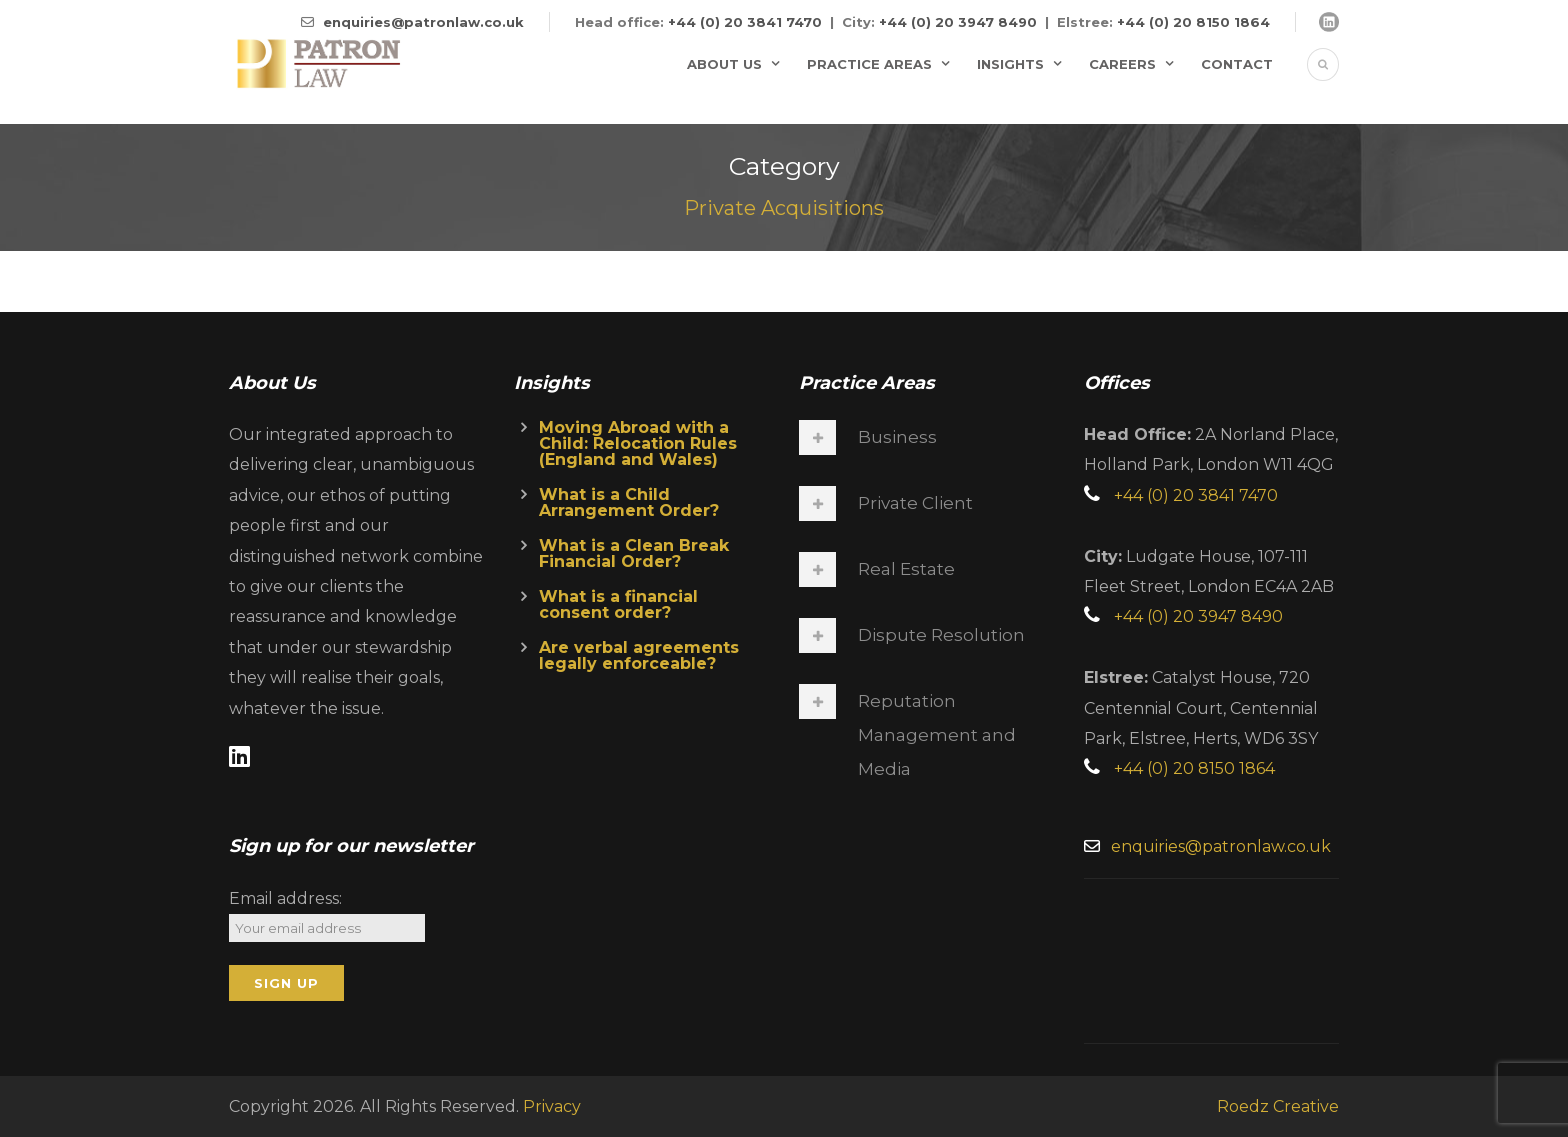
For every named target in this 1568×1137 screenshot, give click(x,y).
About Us (724, 64)
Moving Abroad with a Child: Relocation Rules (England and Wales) (638, 443)
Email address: (285, 898)
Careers (1122, 64)
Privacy (552, 1106)
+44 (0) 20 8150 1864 (1193, 22)
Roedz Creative (1278, 1106)
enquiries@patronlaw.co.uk (423, 22)
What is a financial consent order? (618, 604)
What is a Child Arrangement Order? (629, 502)
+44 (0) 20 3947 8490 (958, 22)
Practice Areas (869, 64)
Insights (1010, 64)
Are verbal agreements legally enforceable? (639, 655)
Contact (1237, 64)
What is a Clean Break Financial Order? (634, 553)
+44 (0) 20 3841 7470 (745, 22)
